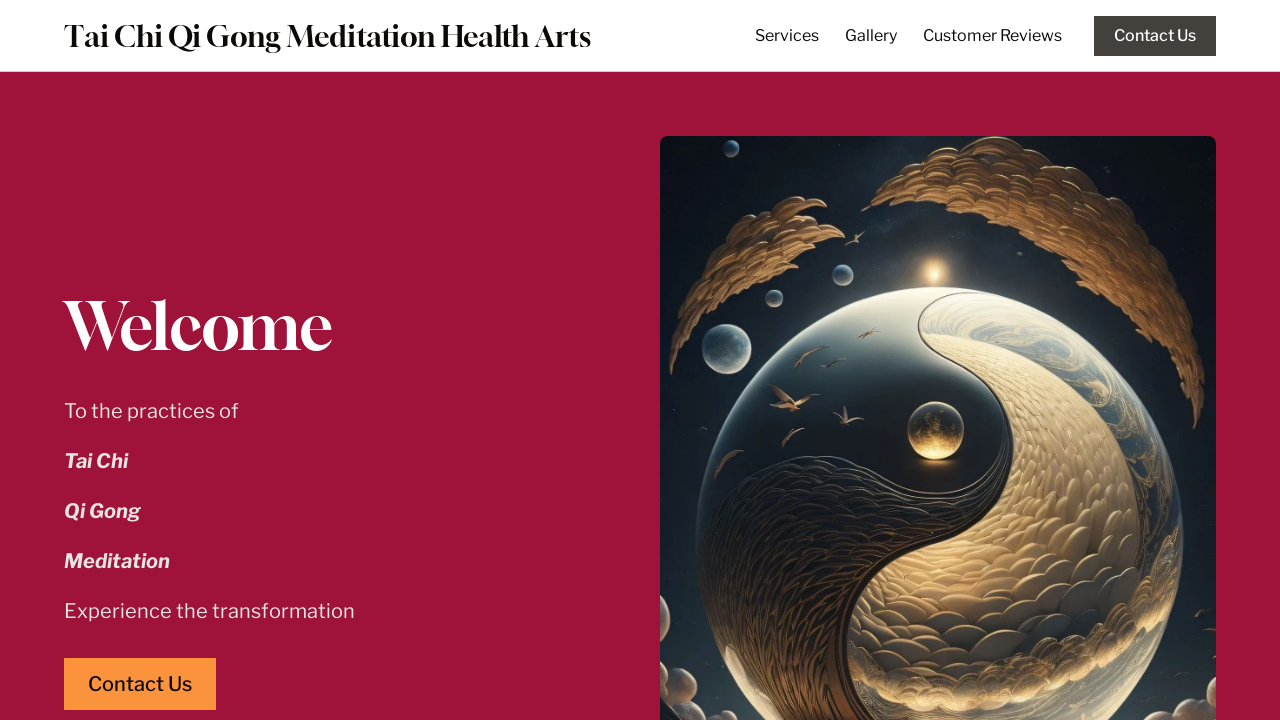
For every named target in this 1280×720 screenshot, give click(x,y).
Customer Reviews (992, 35)
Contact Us (1155, 35)
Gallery (871, 35)
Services (787, 35)
